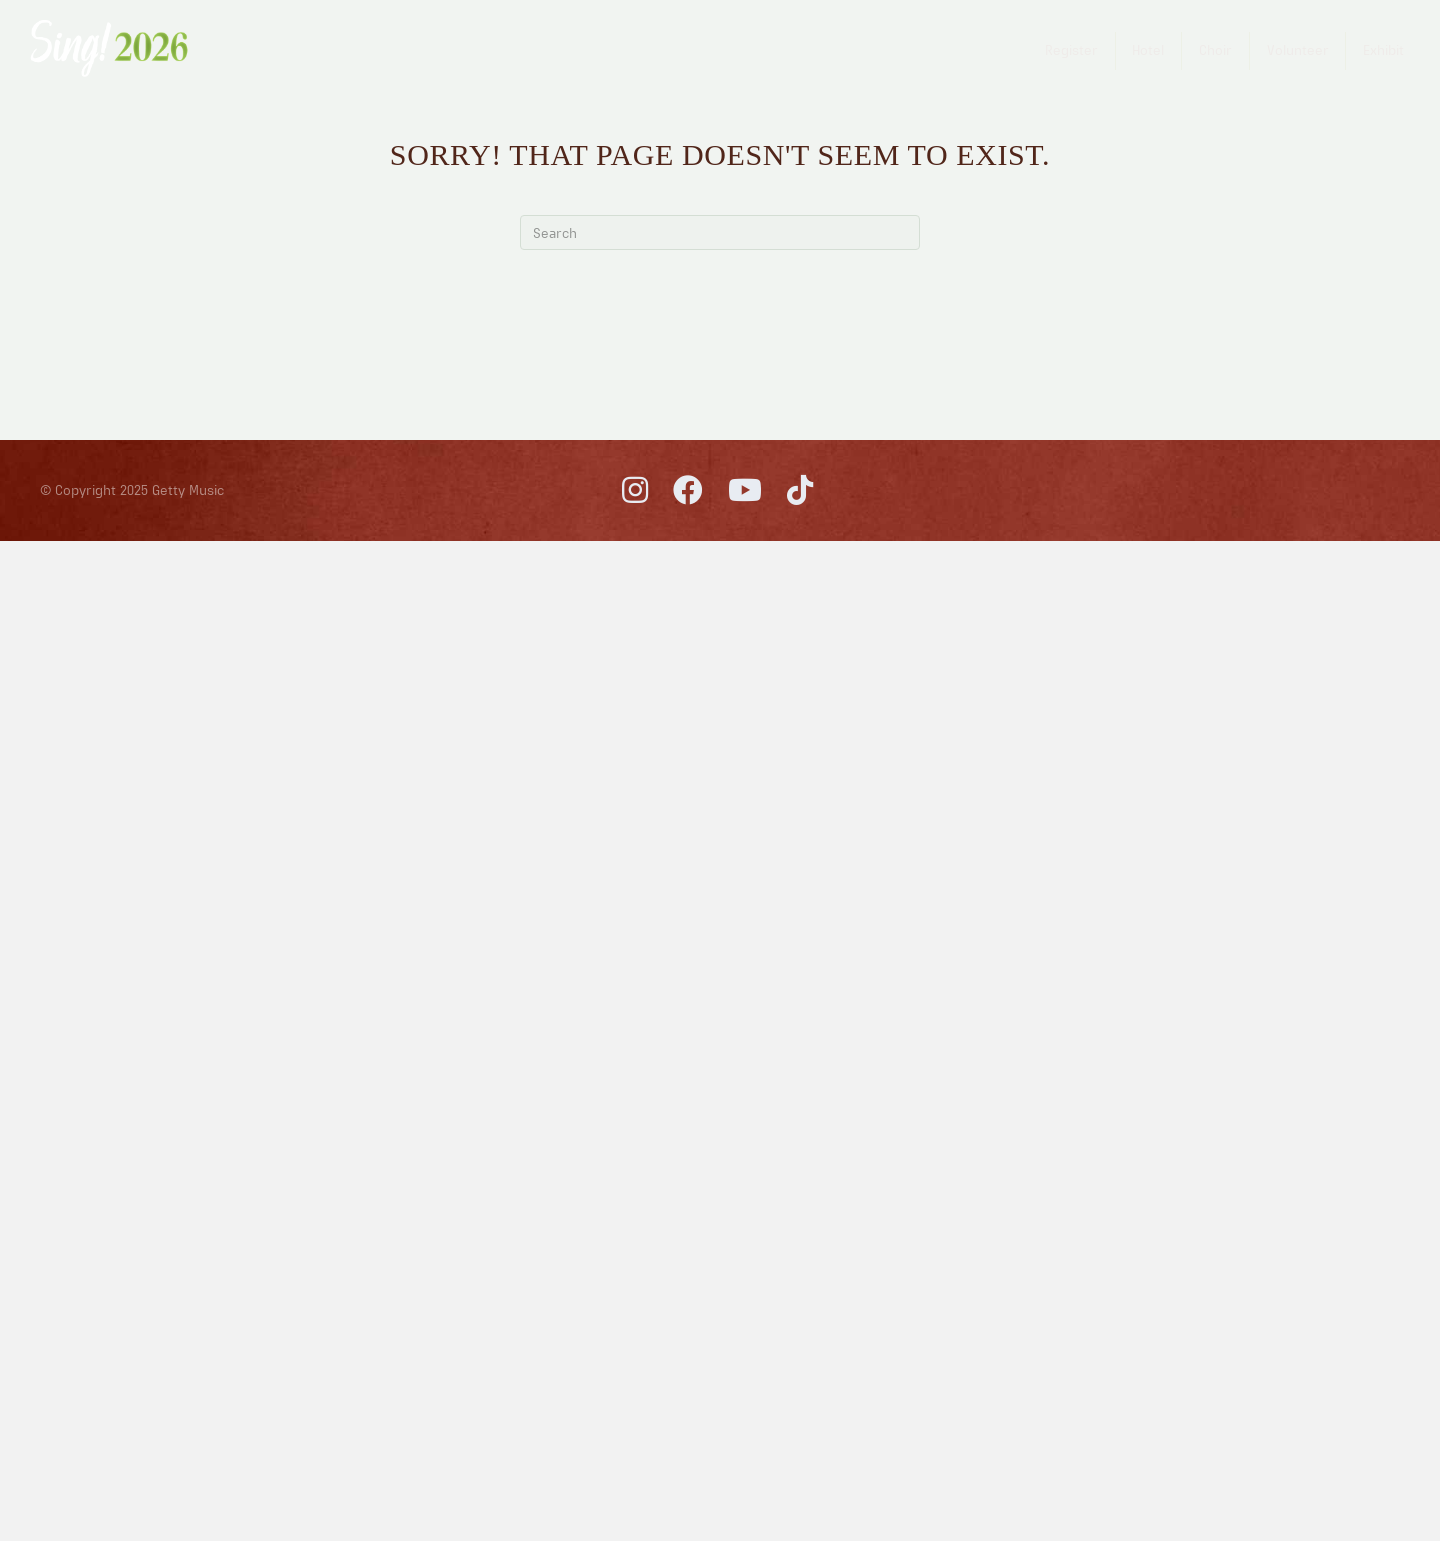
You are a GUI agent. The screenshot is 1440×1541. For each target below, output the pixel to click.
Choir (1215, 50)
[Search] (720, 232)
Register (1071, 50)
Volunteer (1298, 50)
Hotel (1148, 50)
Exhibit (1383, 50)
